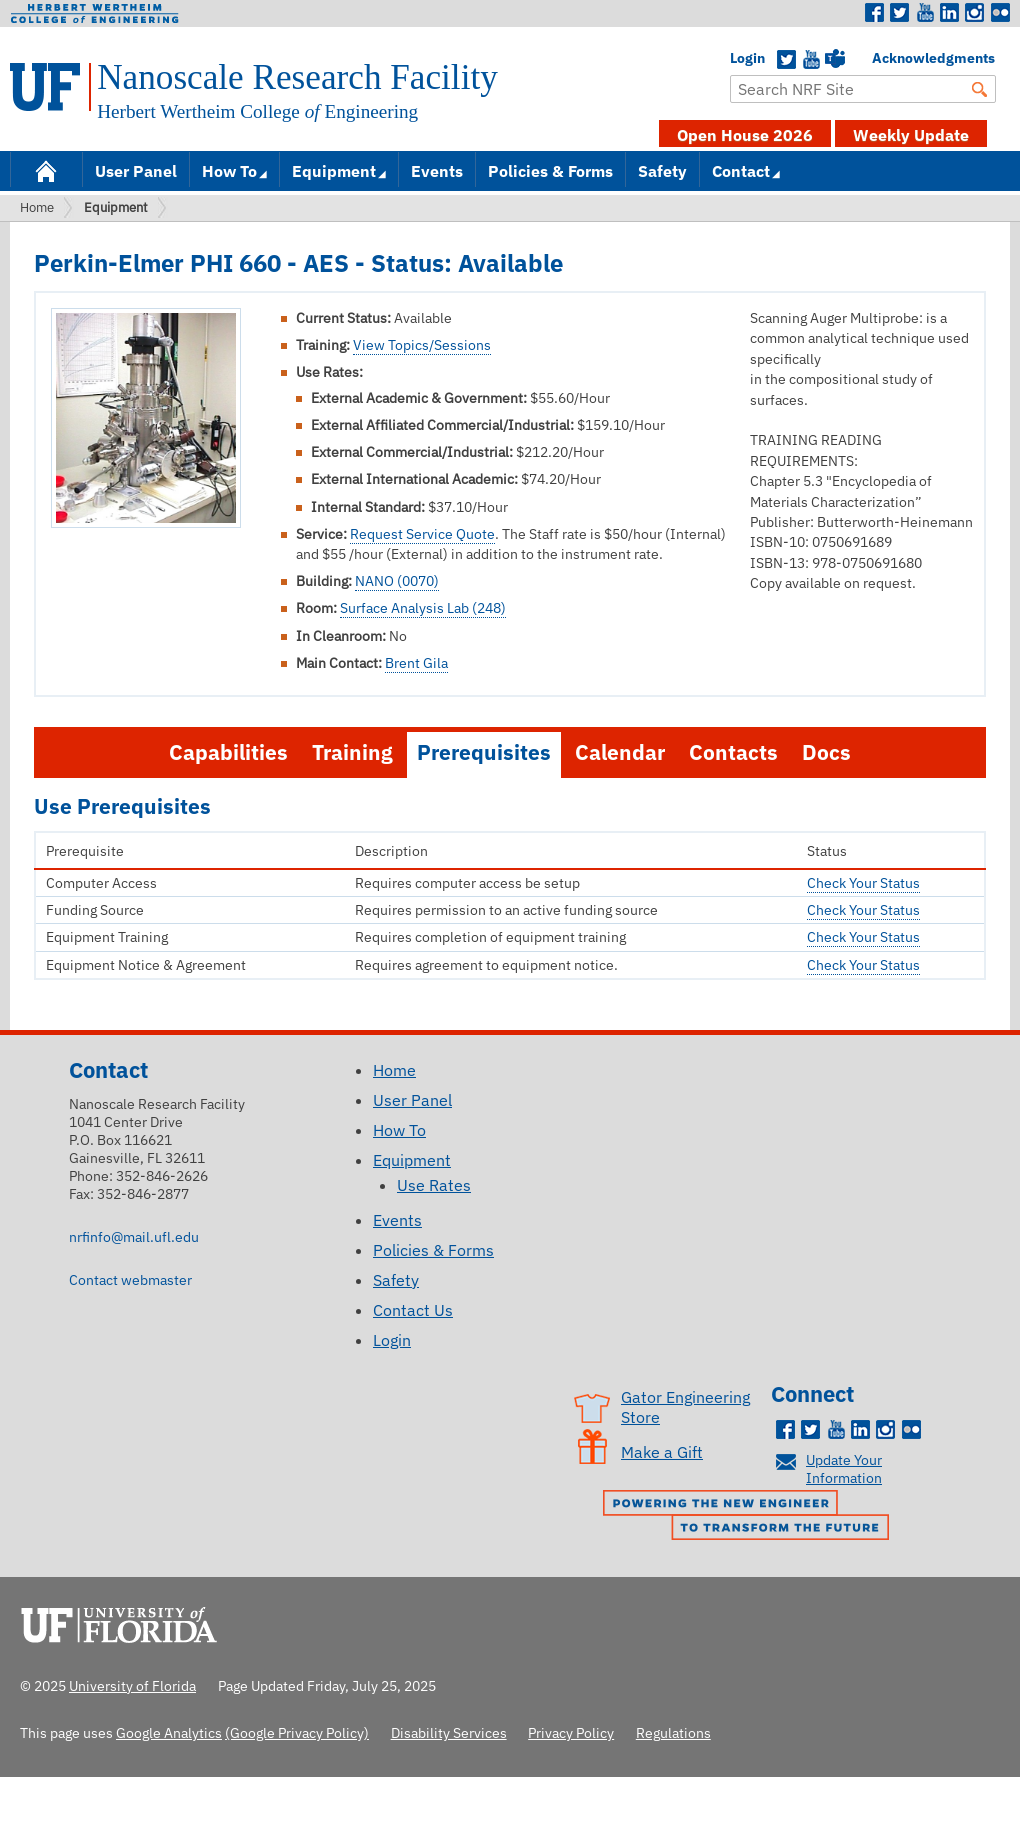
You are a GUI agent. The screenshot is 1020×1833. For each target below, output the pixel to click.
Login (740, 58)
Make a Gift (662, 1452)
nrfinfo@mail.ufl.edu (134, 1236)
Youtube (925, 13)
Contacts (733, 752)
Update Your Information (844, 1468)
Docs (826, 752)
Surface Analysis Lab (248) (423, 608)
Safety (662, 171)
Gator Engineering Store (685, 1407)
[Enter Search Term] (863, 89)
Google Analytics (169, 1732)
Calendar (620, 752)
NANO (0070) (397, 581)
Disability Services (449, 1732)
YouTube (811, 60)
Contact (741, 171)
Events (437, 171)
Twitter (900, 13)
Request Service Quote (422, 534)
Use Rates (434, 1185)
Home (46, 169)
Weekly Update (911, 135)
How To (229, 171)
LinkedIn (950, 13)
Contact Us (413, 1310)
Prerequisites (484, 752)
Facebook (875, 13)
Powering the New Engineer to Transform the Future (751, 1517)
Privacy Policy (571, 1732)
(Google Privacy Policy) (297, 1732)
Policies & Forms (550, 171)
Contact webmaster (130, 1279)
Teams (835, 60)
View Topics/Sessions (422, 345)
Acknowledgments (882, 58)
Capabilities (228, 752)
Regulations (673, 1732)
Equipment (334, 171)
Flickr (1000, 13)
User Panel (136, 171)
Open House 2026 (745, 135)
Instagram (975, 13)
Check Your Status (863, 883)
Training (352, 752)
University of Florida (125, 1622)
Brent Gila (416, 663)
